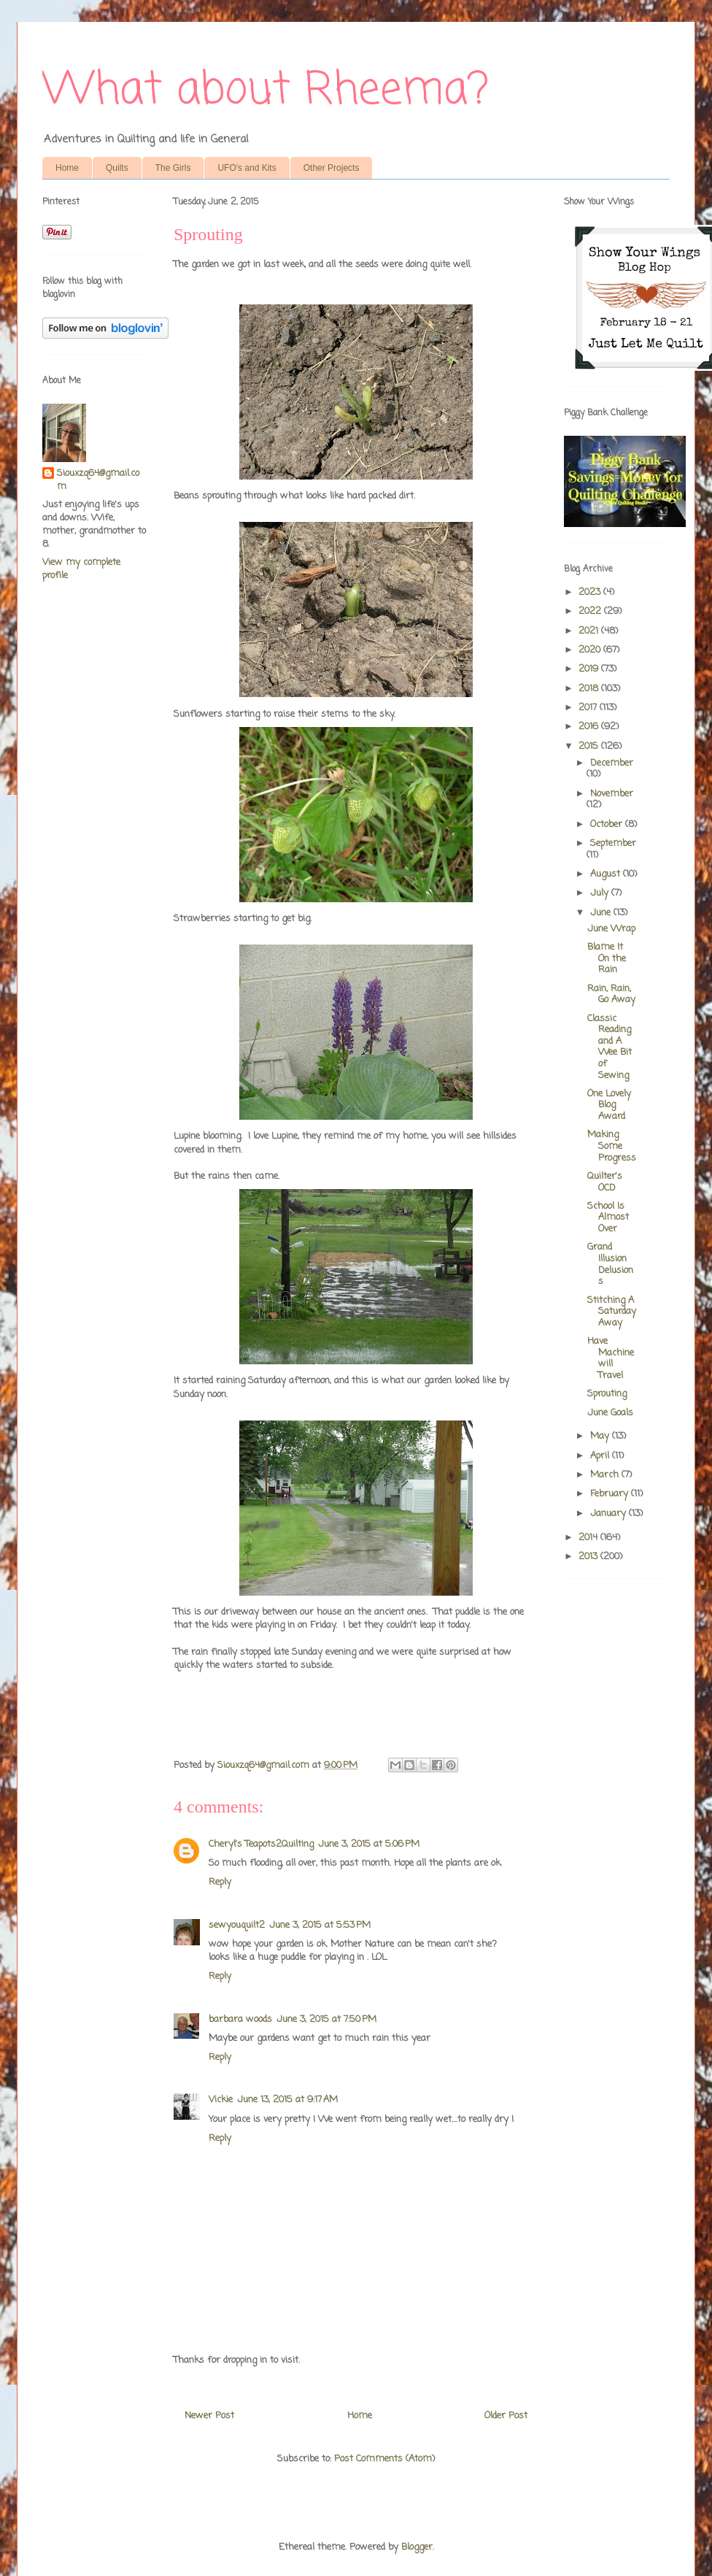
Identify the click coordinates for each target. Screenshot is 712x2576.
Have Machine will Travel (610, 1358)
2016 (589, 727)
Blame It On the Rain (606, 958)
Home (67, 168)
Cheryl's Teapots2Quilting (261, 1844)
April (601, 1456)
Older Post (505, 2416)
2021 (589, 631)
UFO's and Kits (246, 168)
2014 (589, 1538)
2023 (590, 592)
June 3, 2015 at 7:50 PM (326, 2019)
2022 (591, 611)
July (600, 893)
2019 (589, 669)
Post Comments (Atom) (384, 2459)
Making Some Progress (611, 1146)
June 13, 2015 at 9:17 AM (287, 2100)
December (611, 763)
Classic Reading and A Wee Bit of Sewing (609, 1047)
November (611, 794)
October (607, 824)
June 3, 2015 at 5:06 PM (368, 1844)
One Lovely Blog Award (609, 1105)
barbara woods (240, 2019)
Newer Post (209, 2416)
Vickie (221, 2100)
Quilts (117, 168)
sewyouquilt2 (237, 1925)
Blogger (417, 2547)
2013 (589, 1557)
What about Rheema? (265, 91)
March (606, 1475)
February (610, 1494)
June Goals (610, 1413)
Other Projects (331, 168)
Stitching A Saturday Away (611, 1311)
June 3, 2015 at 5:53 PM (320, 1925)
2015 (589, 746)
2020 (590, 650)
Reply (220, 1882)
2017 (589, 708)
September (613, 843)
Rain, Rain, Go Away (611, 994)
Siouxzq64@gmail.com (98, 480)
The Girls (173, 168)
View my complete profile (81, 569)
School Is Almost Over (608, 1217)
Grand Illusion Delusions (610, 1264)
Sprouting (607, 1394)
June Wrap (611, 929)
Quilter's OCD (604, 1182)
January (609, 1513)
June (602, 913)
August (606, 874)
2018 (589, 689)
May (601, 1436)
